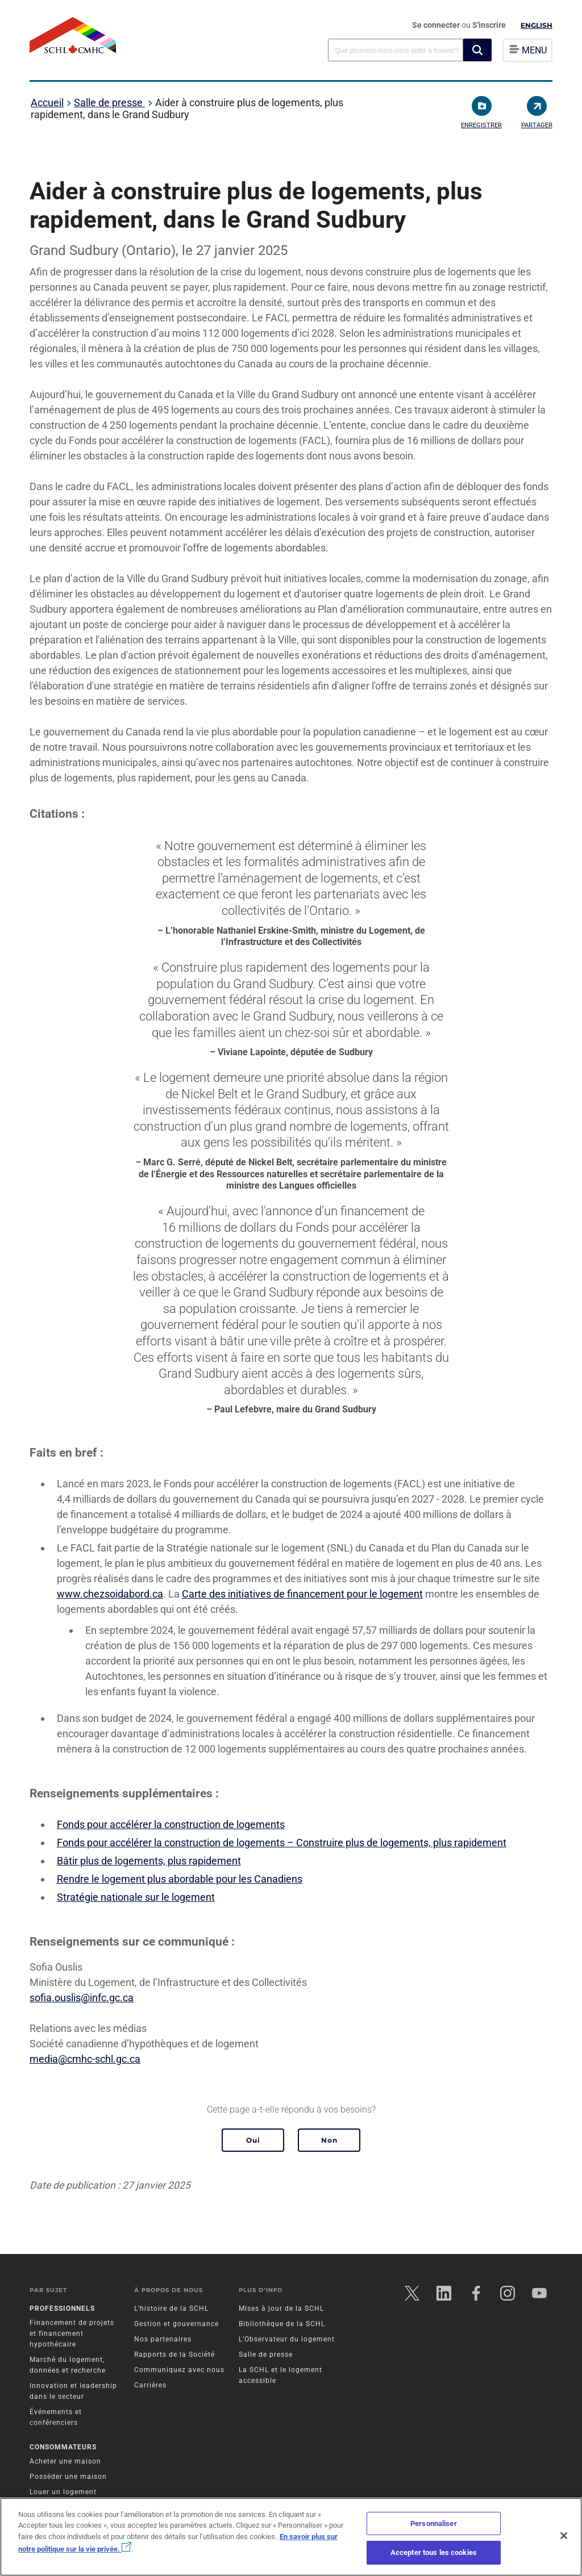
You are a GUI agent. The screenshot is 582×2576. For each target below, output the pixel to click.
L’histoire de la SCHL (171, 2308)
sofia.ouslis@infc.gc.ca (82, 1998)
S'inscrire (489, 25)
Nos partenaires (163, 2339)
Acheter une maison (65, 2461)
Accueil (47, 102)
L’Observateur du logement (287, 2339)
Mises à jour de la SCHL (281, 2308)
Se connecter (437, 25)
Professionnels (62, 2308)
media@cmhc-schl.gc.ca (85, 2059)
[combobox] (396, 49)
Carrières (150, 2385)
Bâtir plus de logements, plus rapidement (149, 1861)
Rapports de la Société (174, 2354)
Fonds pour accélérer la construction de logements (171, 1824)
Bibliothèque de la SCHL (282, 2324)
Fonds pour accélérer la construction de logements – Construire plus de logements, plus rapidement (281, 1843)
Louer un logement (63, 2492)
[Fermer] (563, 2535)
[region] (291, 2537)
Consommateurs (63, 2447)
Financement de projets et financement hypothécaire (72, 2333)
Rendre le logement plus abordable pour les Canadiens (179, 1879)
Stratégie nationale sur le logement (136, 1897)
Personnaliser (433, 2523)
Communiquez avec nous (179, 2370)
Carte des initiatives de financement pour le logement (302, 1594)
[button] (477, 50)
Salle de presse (109, 102)
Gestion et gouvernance (176, 2324)
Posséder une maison (68, 2477)
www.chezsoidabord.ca (110, 1594)
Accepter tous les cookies (433, 2552)
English (536, 25)
